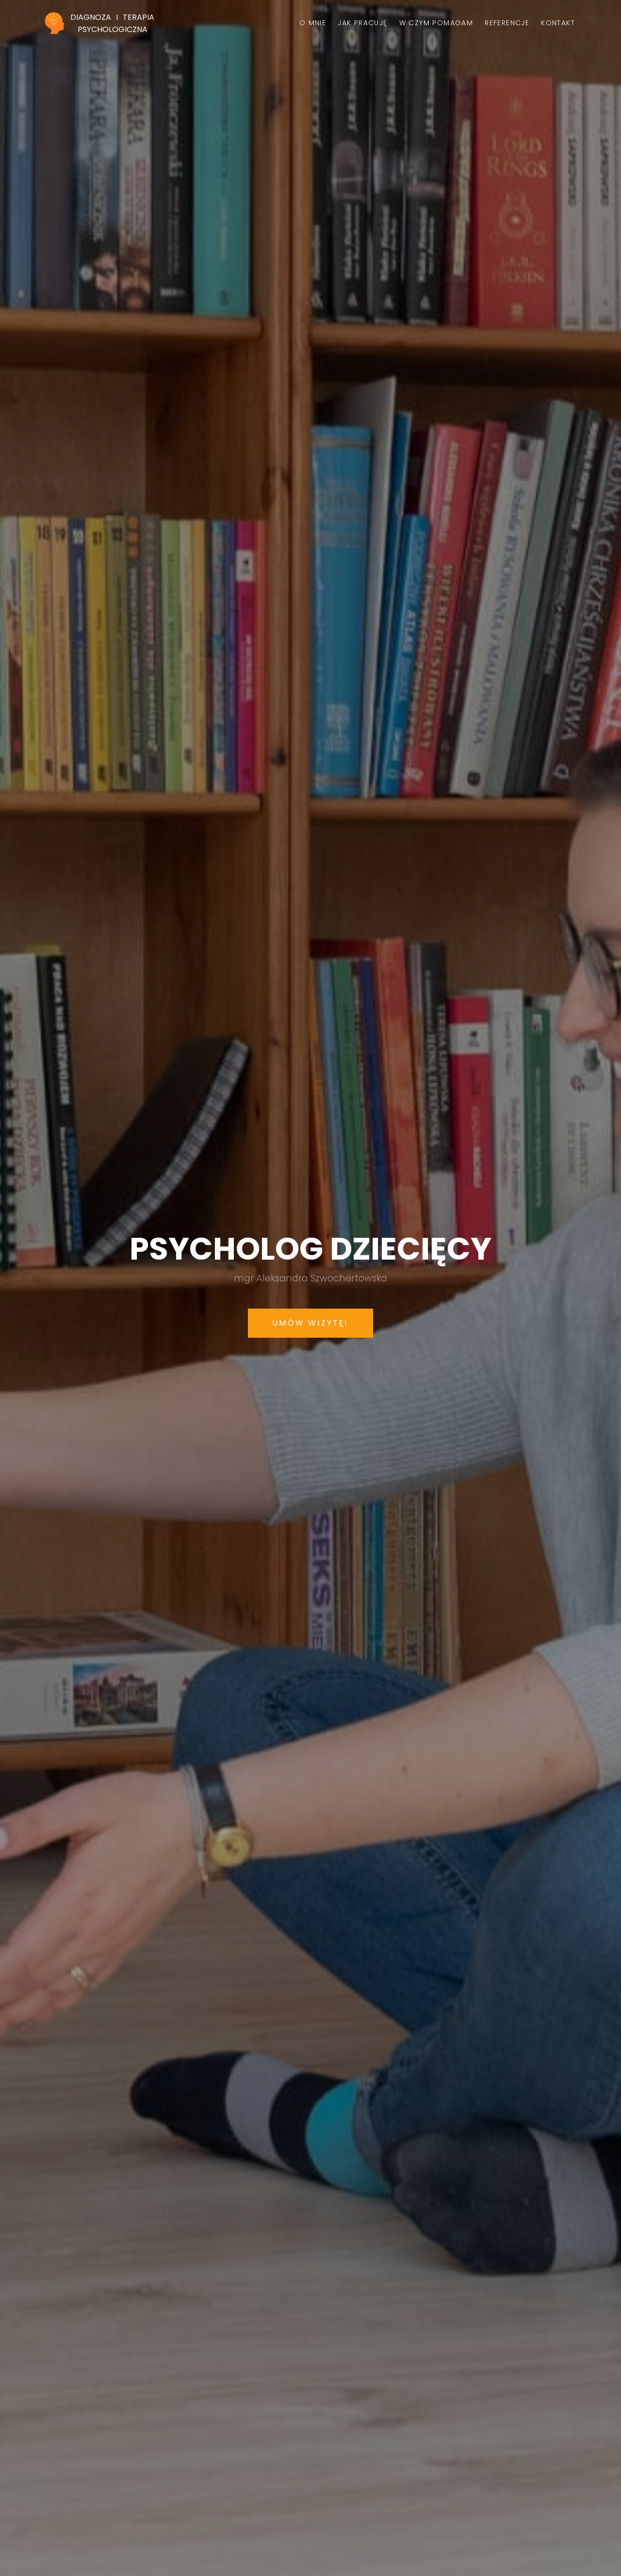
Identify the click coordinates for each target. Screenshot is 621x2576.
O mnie (312, 23)
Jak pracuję (362, 23)
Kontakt (558, 23)
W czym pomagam (436, 23)
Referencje (507, 23)
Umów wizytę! (310, 1323)
